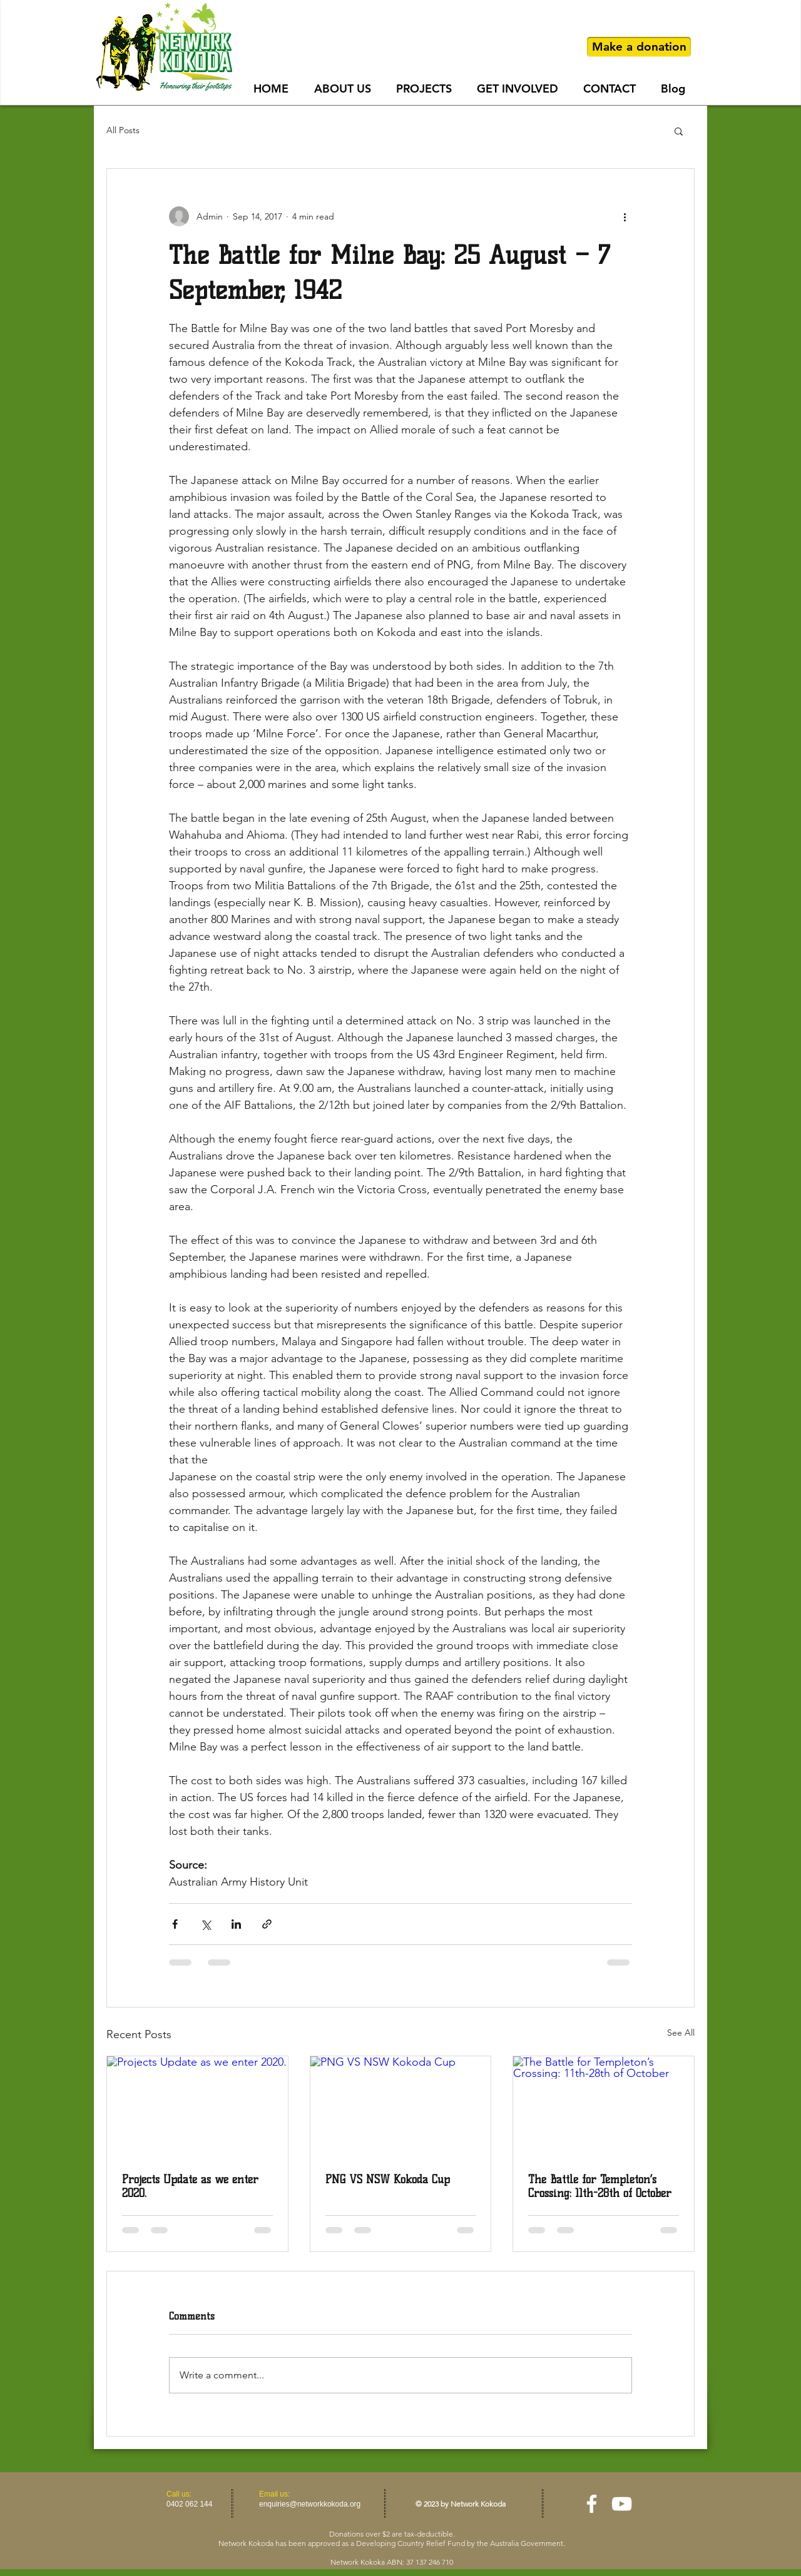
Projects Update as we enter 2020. (190, 2186)
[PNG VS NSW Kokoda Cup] (400, 2107)
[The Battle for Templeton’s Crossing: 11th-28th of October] (603, 2107)
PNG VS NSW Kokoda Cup (387, 2179)
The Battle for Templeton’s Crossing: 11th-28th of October (599, 2186)
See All (681, 2032)
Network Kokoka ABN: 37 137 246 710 (391, 2562)
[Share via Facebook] (175, 1924)
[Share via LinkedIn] (236, 1924)
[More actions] (624, 216)
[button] (679, 131)
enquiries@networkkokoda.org (309, 2504)
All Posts (123, 130)
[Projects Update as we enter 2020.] (197, 2107)
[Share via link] (267, 1924)
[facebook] (591, 2504)
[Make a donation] (639, 47)
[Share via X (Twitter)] (206, 1924)
